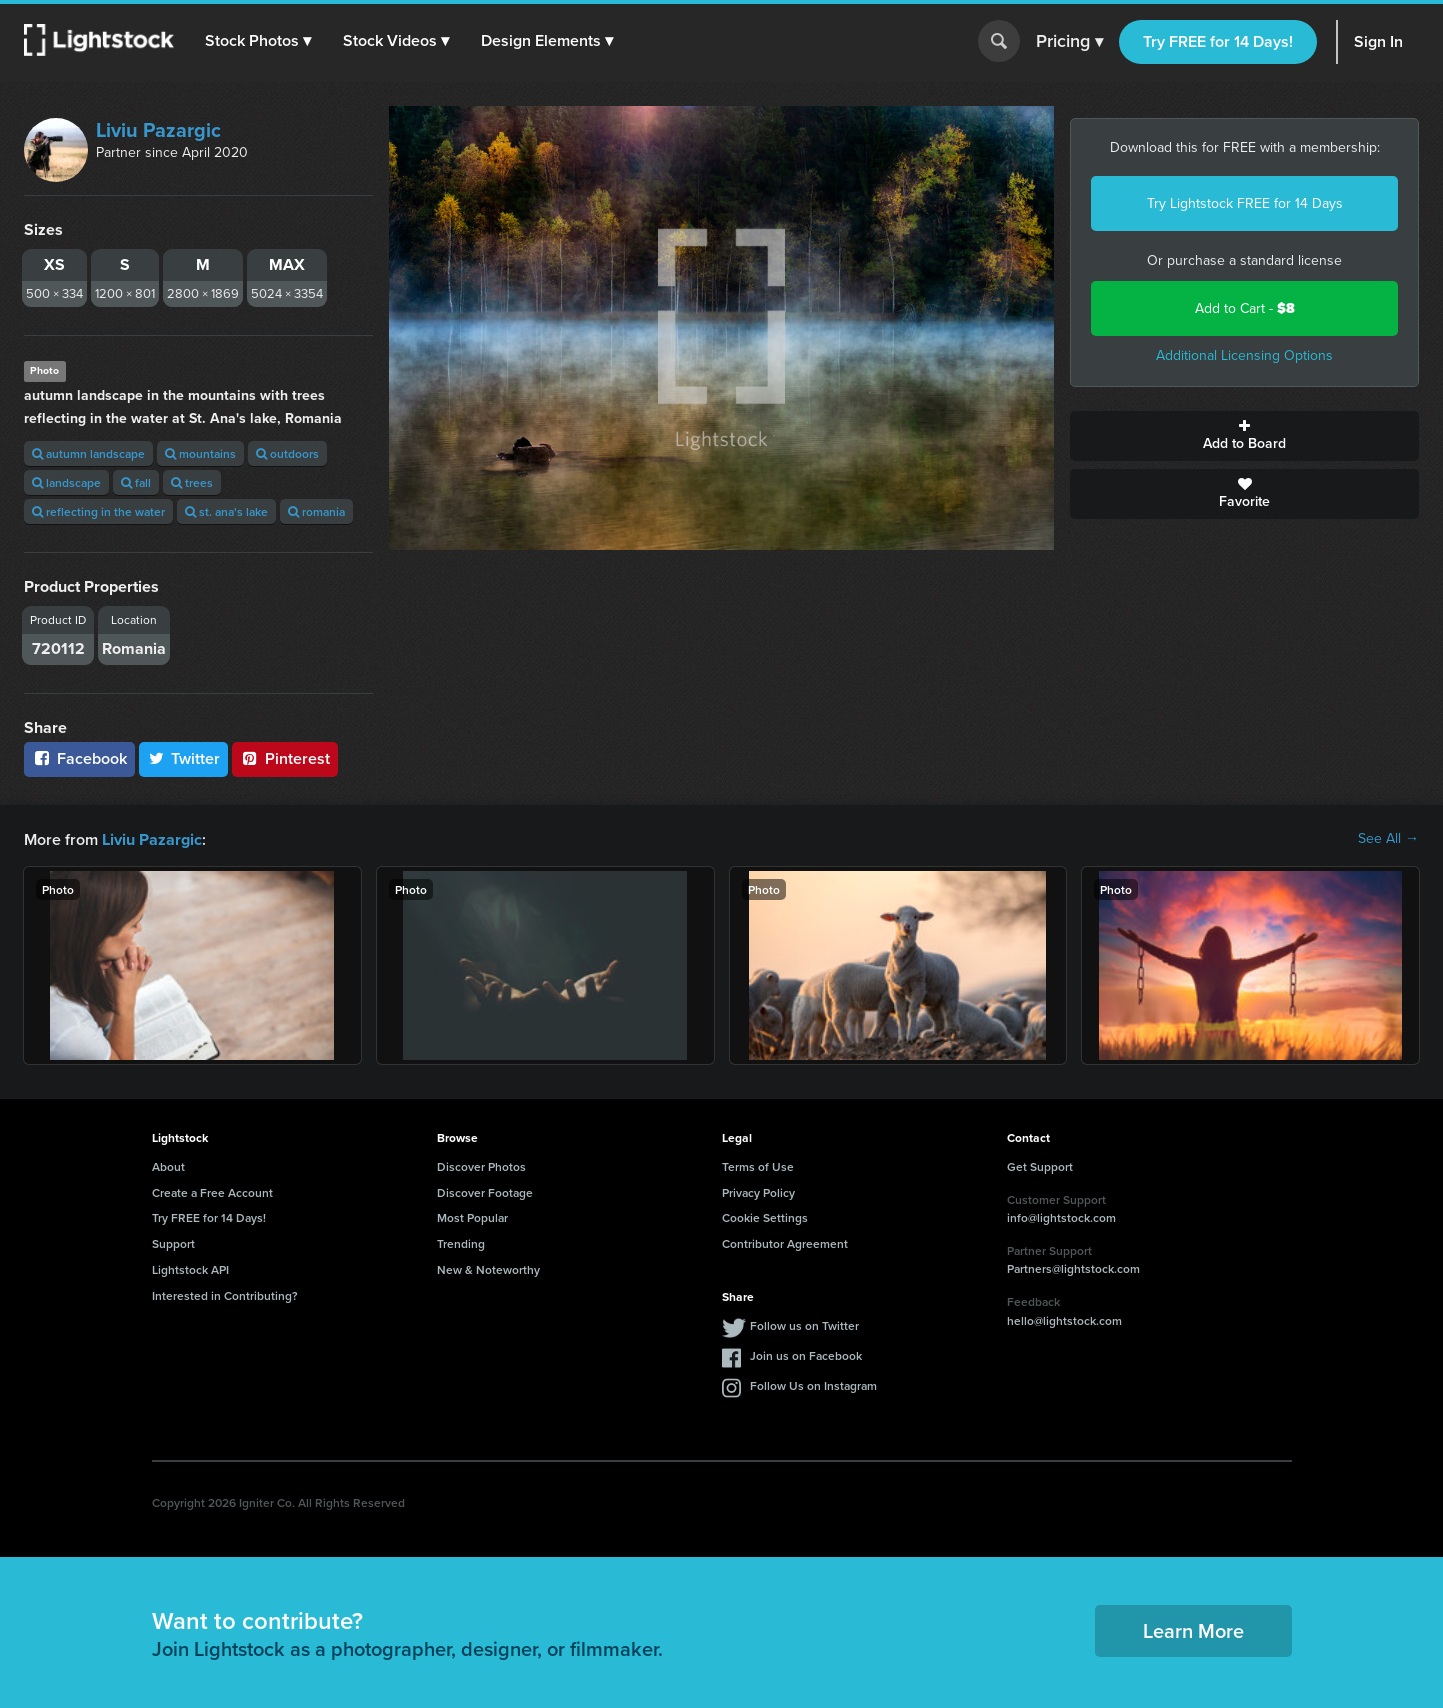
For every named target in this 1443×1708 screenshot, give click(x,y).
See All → (1388, 839)
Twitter (184, 758)
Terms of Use (758, 1165)
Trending (461, 1242)
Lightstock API (190, 1268)
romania (316, 511)
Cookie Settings (765, 1216)
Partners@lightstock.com (1073, 1267)
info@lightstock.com (1061, 1216)
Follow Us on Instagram (813, 1384)
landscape (66, 482)
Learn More (1193, 1629)
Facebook (79, 758)
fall (136, 482)
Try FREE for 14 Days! (1218, 41)
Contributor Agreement (785, 1242)
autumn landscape (88, 453)
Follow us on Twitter (804, 1324)
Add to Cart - (1245, 308)
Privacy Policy (758, 1191)
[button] (259, 41)
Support (173, 1242)
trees (192, 482)
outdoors (287, 453)
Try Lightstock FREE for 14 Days (1245, 203)
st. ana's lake (226, 511)
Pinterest (285, 758)
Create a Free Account (212, 1191)
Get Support (1040, 1165)
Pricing (1069, 42)
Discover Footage (485, 1191)
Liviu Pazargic (158, 130)
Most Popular (472, 1216)
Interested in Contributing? (225, 1294)
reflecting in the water (98, 511)
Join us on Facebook (806, 1354)
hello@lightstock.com (1064, 1319)
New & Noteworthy (488, 1268)
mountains (200, 453)
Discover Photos (481, 1165)
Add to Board (1244, 436)
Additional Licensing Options (1244, 355)
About (168, 1165)
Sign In (1378, 41)
